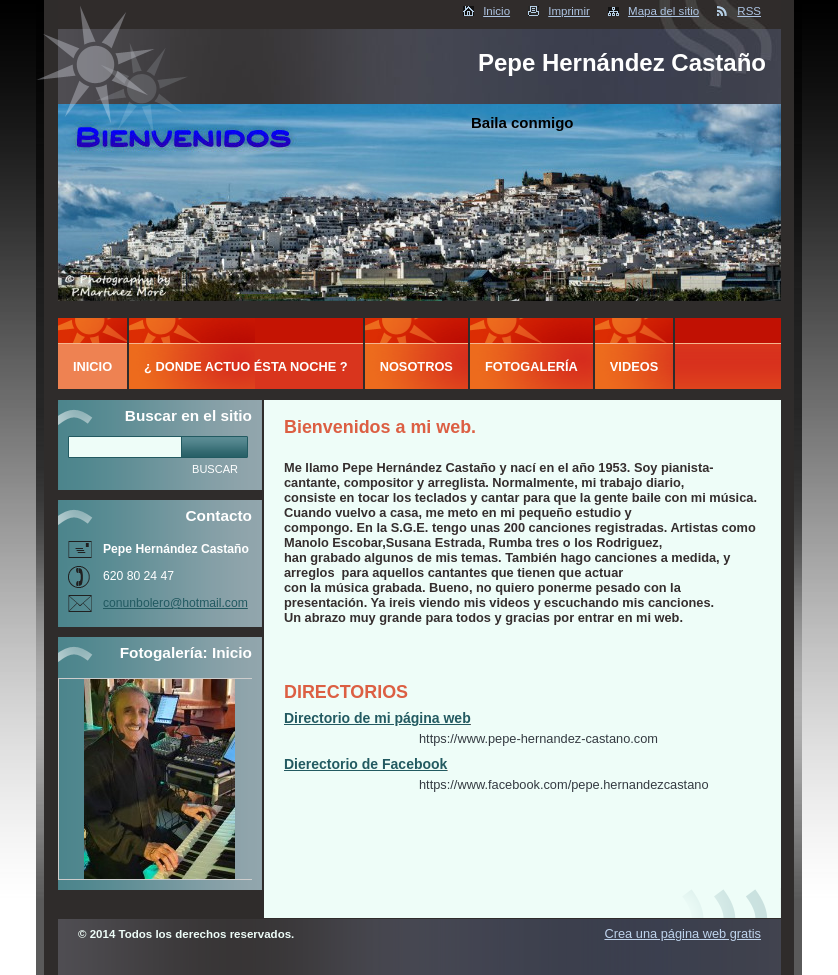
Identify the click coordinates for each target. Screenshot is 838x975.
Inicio (496, 11)
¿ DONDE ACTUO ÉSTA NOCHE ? (246, 366)
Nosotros (416, 366)
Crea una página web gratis (682, 933)
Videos (634, 366)
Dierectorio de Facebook (365, 764)
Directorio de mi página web (377, 718)
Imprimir (569, 11)
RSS (749, 11)
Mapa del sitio (663, 11)
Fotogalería (531, 366)
